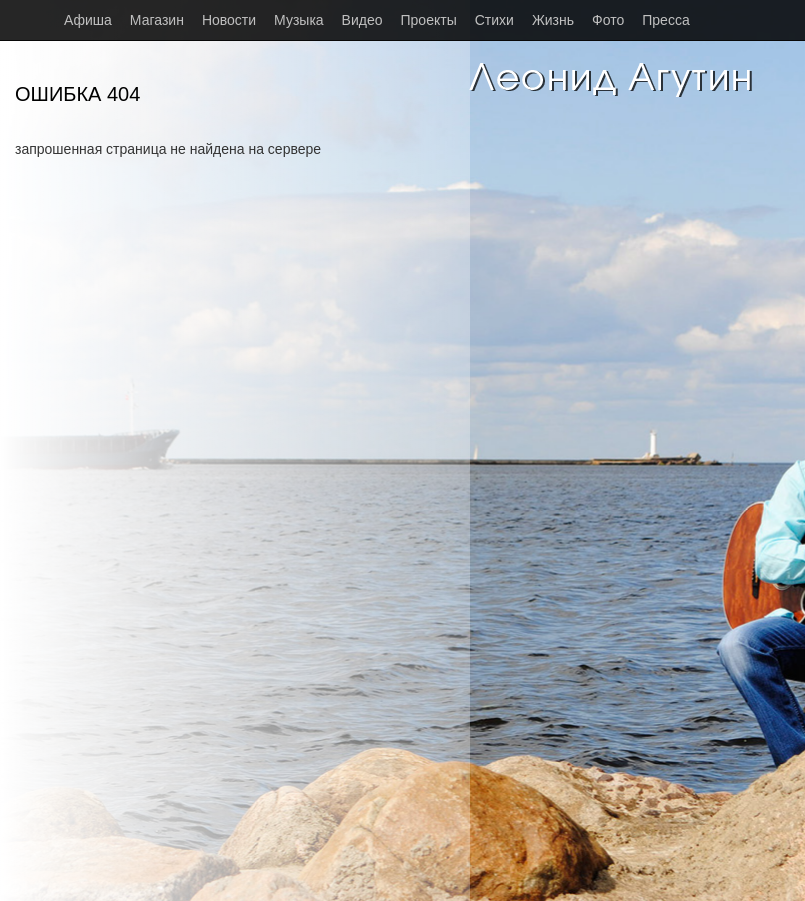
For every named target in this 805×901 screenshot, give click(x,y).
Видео (362, 20)
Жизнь (553, 20)
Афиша (88, 20)
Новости (229, 20)
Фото (608, 20)
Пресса (665, 20)
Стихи (494, 20)
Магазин (157, 20)
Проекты (429, 20)
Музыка (299, 20)
